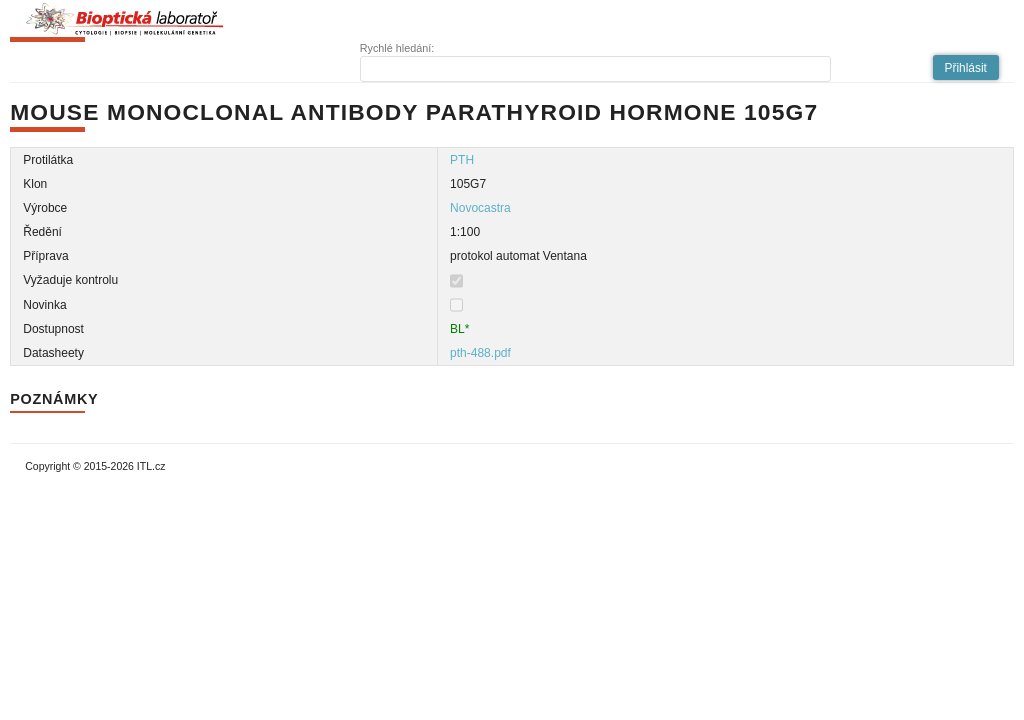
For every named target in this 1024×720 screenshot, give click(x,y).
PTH (462, 160)
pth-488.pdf (480, 353)
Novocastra (480, 208)
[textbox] (596, 69)
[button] (966, 67)
